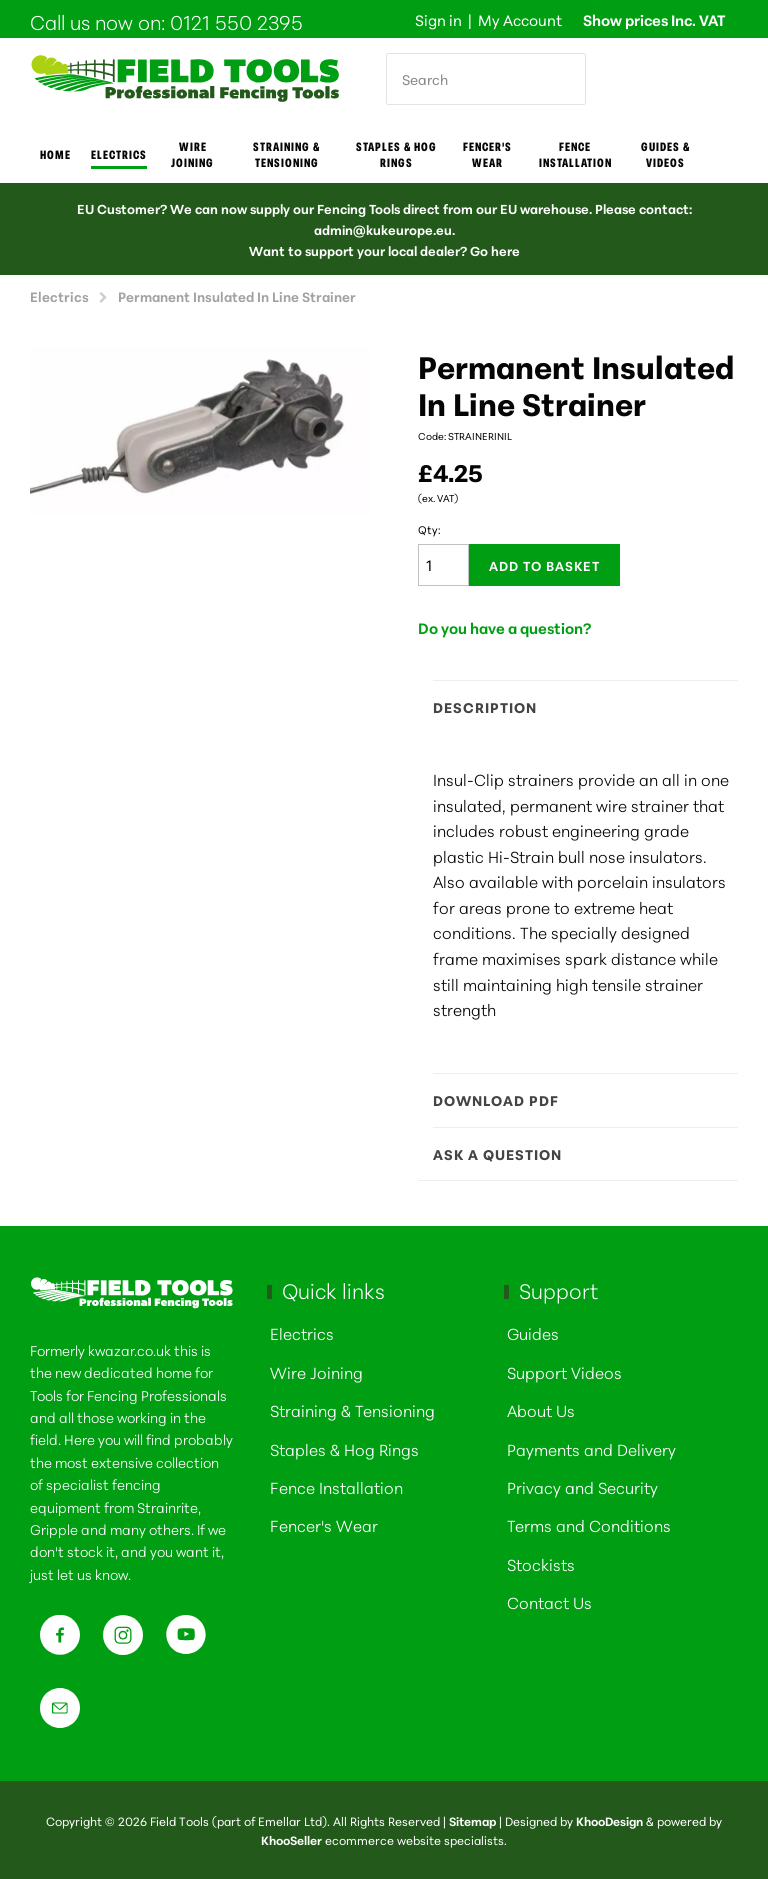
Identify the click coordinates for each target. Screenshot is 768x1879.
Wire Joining (316, 1371)
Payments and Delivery (591, 1448)
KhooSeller (291, 1839)
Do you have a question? (505, 627)
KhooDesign (609, 1820)
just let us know (79, 1574)
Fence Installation (575, 154)
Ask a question (575, 1154)
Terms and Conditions (589, 1524)
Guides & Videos (665, 154)
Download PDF (575, 1100)
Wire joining (192, 154)
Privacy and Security (582, 1486)
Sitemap (472, 1820)
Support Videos (564, 1371)
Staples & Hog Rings (396, 154)
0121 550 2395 (236, 21)
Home (55, 154)
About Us (541, 1409)
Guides (533, 1332)
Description (575, 707)
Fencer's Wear (487, 154)
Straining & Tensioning (286, 154)
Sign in (438, 19)
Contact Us (549, 1601)
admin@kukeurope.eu (383, 229)
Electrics (119, 154)
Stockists (541, 1563)
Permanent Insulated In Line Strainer (237, 295)
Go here (495, 250)
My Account (520, 19)
